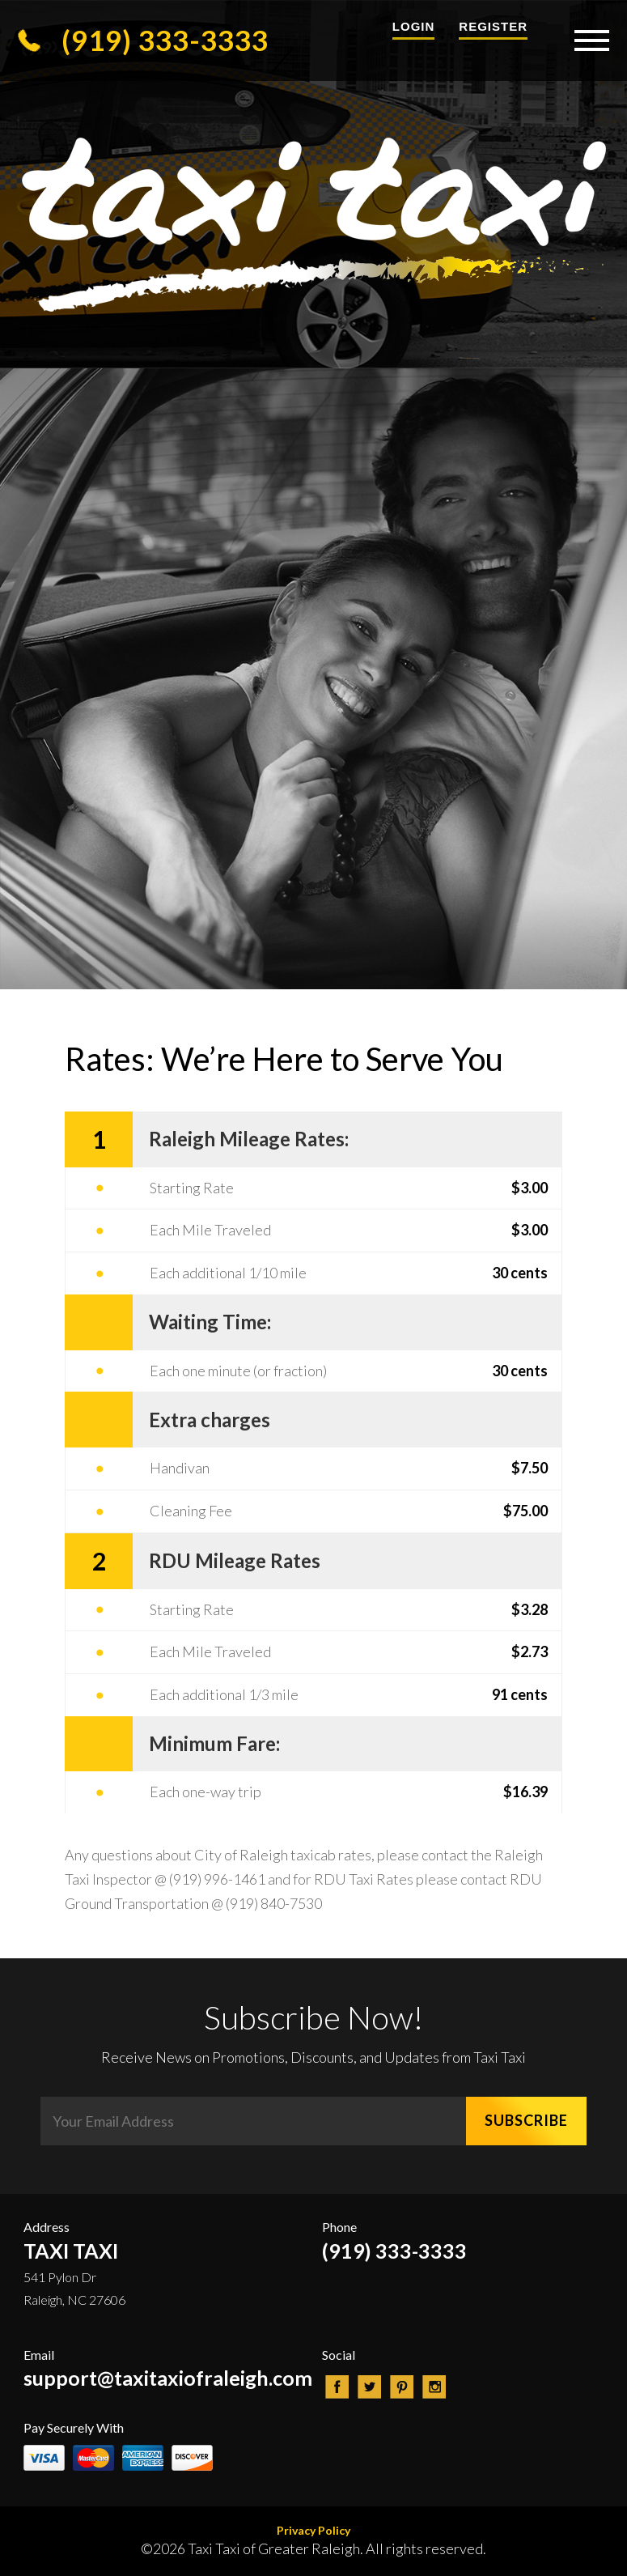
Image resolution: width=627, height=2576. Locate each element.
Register (493, 26)
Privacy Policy (313, 2530)
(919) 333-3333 (143, 40)
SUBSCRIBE (526, 2120)
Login (413, 26)
